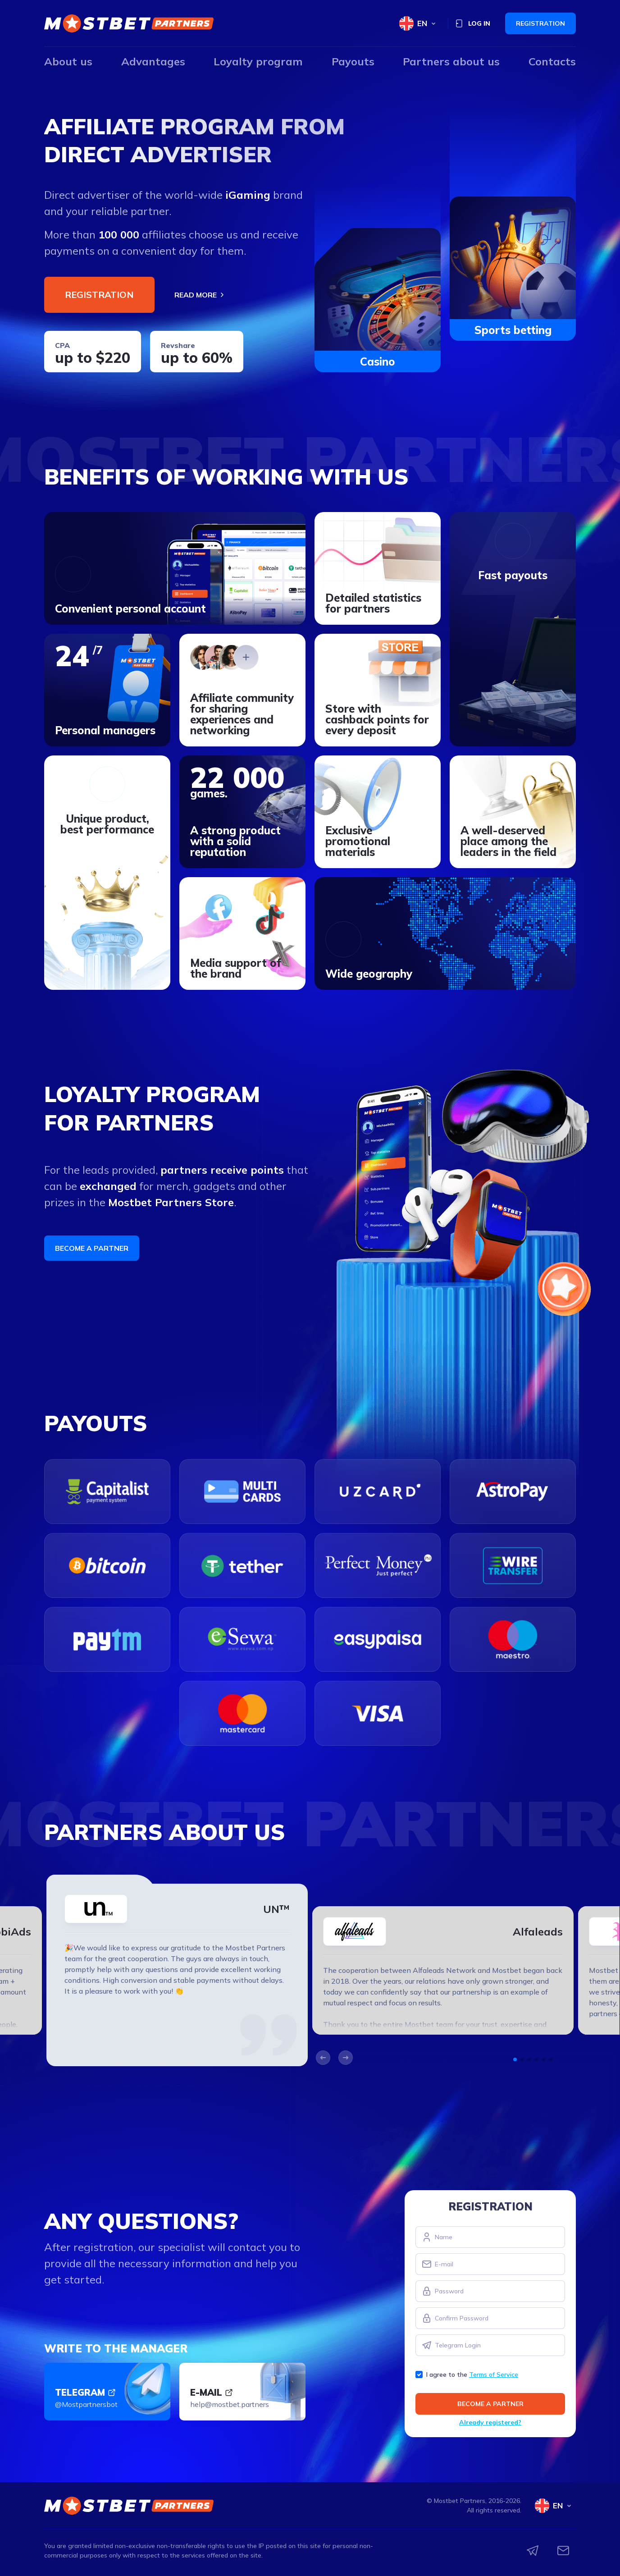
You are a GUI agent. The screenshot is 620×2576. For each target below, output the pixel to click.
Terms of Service (493, 2374)
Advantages (153, 61)
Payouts (353, 61)
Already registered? (490, 2422)
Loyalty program (258, 61)
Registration (540, 23)
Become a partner (91, 1248)
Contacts (552, 61)
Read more (200, 294)
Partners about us (451, 61)
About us (68, 61)
